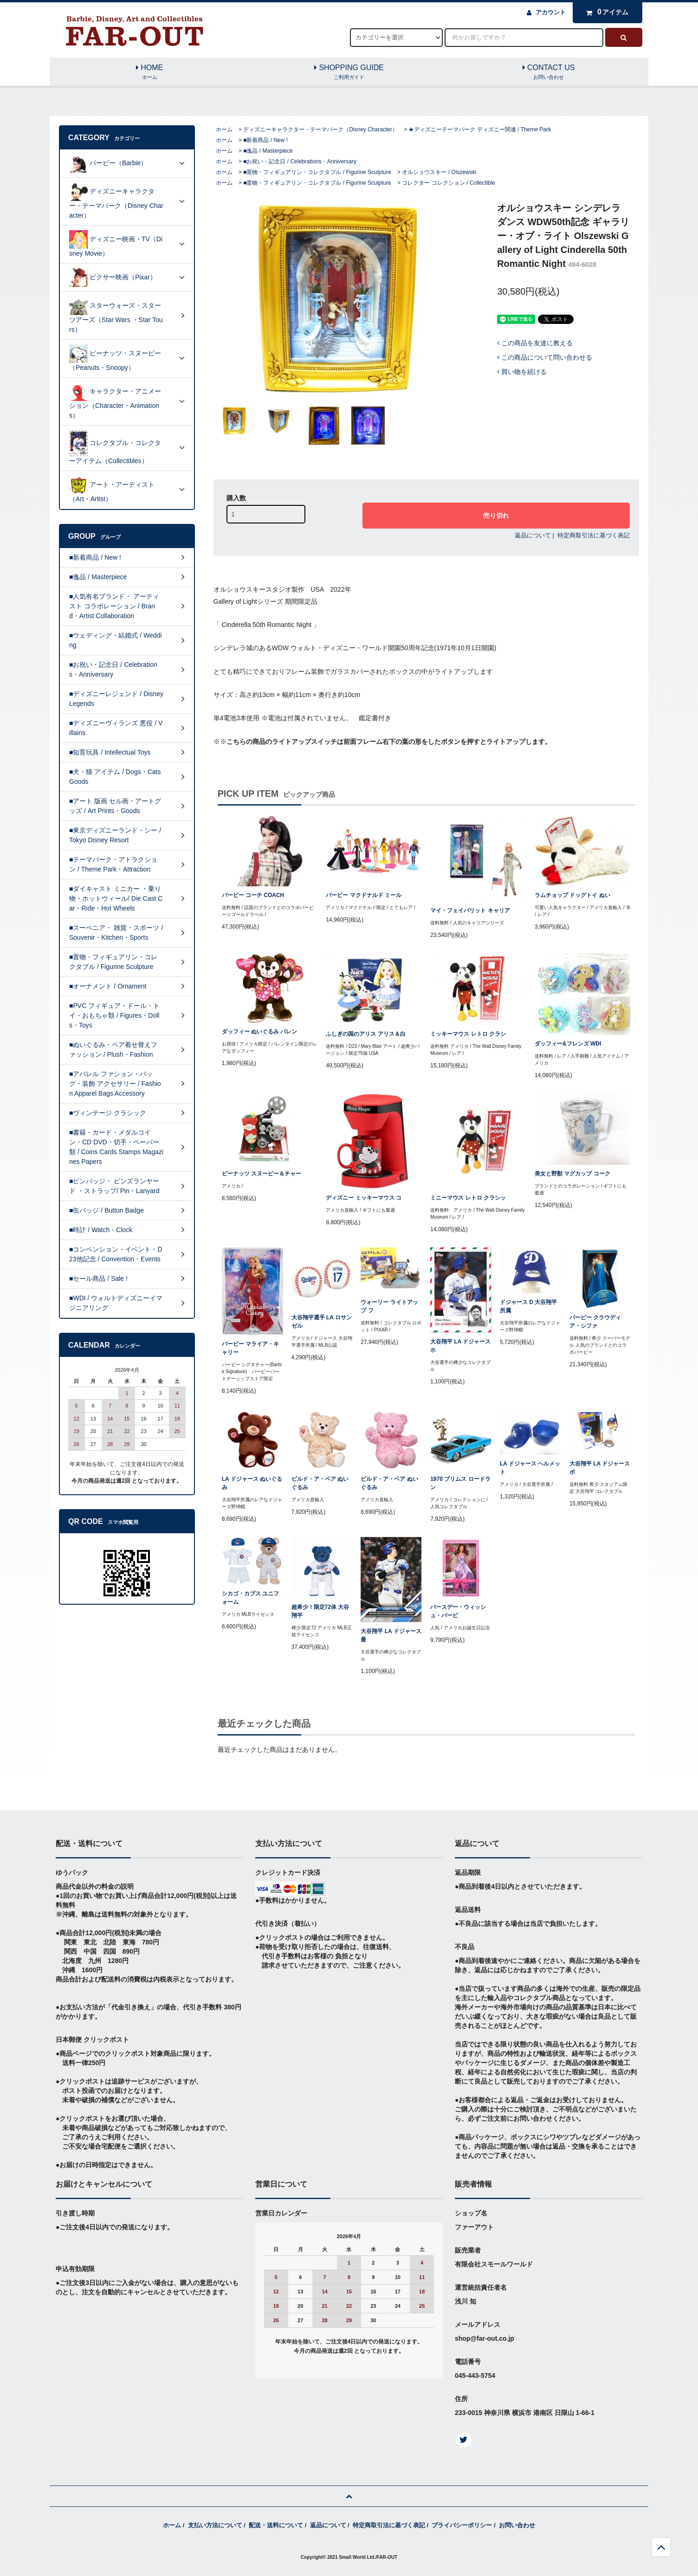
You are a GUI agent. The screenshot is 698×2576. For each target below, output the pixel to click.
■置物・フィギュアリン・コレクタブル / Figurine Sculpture (317, 172)
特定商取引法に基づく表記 (593, 535)
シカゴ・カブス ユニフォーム (250, 1597)
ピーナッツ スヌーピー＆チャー (261, 1173)
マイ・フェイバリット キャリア (470, 910)
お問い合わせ (517, 2525)
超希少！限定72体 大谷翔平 (320, 1611)
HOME (149, 72)
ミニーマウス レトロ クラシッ (468, 1197)
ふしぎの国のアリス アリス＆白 (365, 1034)
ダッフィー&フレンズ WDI (568, 1043)
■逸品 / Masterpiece (268, 151)
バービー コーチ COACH (253, 895)
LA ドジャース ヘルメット (530, 1467)
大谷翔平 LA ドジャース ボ (599, 1467)
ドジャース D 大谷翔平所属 (528, 1306)
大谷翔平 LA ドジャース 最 (391, 1635)
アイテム (605, 12)
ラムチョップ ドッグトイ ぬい (572, 895)
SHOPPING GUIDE (349, 72)
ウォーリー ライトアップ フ (389, 1306)
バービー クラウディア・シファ (595, 1321)
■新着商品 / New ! (265, 140)
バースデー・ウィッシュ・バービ (458, 1611)
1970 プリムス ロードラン (460, 1483)
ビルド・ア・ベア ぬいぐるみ (320, 1483)
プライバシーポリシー (462, 2525)
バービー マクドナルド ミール (363, 895)
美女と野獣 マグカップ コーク (572, 1173)
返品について (533, 535)
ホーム (224, 129)
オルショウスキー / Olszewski (439, 172)
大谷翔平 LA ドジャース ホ (460, 1345)
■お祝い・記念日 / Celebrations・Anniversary (299, 161)
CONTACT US (548, 72)
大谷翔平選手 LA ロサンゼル (321, 1321)
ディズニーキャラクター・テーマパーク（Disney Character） (320, 129)
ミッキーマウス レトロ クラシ (468, 1034)
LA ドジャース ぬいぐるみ (252, 1483)
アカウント (551, 12)
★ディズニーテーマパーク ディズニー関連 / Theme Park (479, 129)
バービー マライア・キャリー (250, 1348)
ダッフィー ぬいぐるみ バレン (259, 1031)
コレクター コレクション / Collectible (448, 183)
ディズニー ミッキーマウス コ (363, 1197)
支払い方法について (215, 2525)
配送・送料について (276, 2525)
